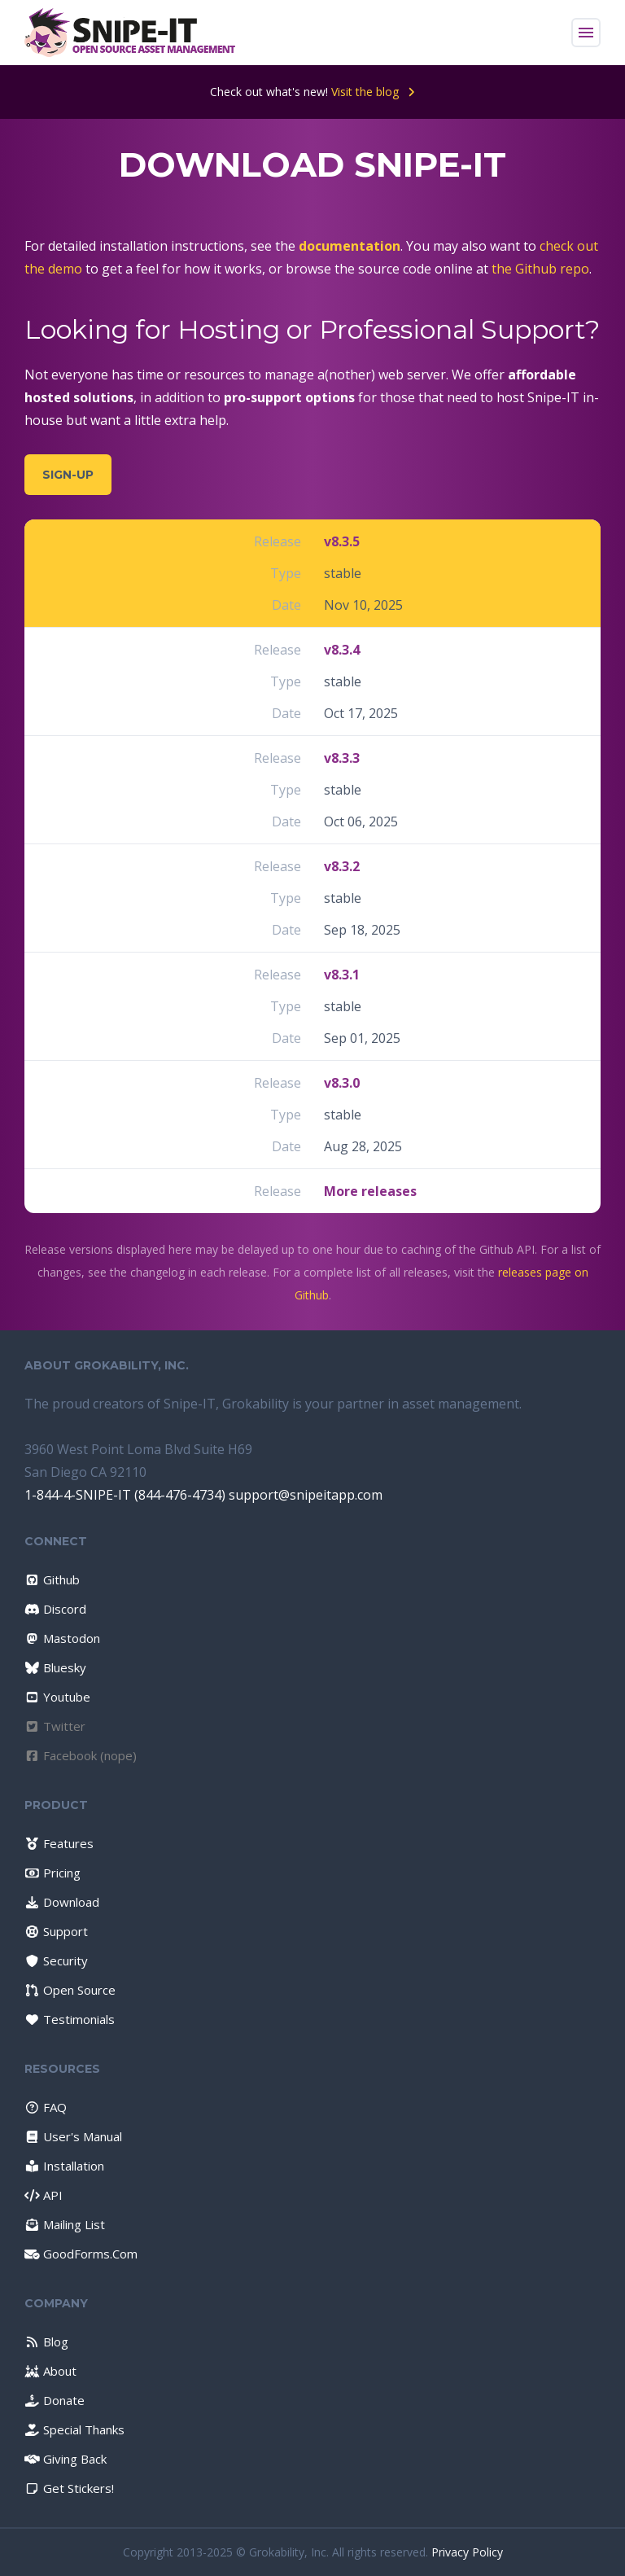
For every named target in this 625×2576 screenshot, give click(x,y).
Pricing (52, 1872)
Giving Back (65, 2459)
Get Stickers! (69, 2488)
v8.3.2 (342, 866)
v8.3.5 (342, 541)
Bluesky (55, 1667)
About (50, 2371)
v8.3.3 (342, 758)
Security (56, 1960)
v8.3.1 (342, 975)
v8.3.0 (342, 1083)
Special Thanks (74, 2429)
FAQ (45, 2107)
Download (61, 1902)
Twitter (54, 1726)
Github (52, 1579)
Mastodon (62, 1638)
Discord (55, 1609)
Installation (64, 2166)
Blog (46, 2341)
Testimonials (69, 2019)
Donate (54, 2400)
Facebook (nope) (80, 1755)
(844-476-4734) (179, 1495)
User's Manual (73, 2136)
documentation (349, 246)
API (43, 2195)
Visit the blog (373, 91)
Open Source (70, 1990)
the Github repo (540, 269)
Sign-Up (68, 474)
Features (59, 1843)
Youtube (57, 1697)
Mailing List (64, 2224)
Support (56, 1931)
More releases (370, 1191)
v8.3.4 (342, 650)
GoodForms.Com (81, 2253)
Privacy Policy (467, 2552)
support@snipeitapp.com (305, 1495)
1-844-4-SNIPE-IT (77, 1495)
